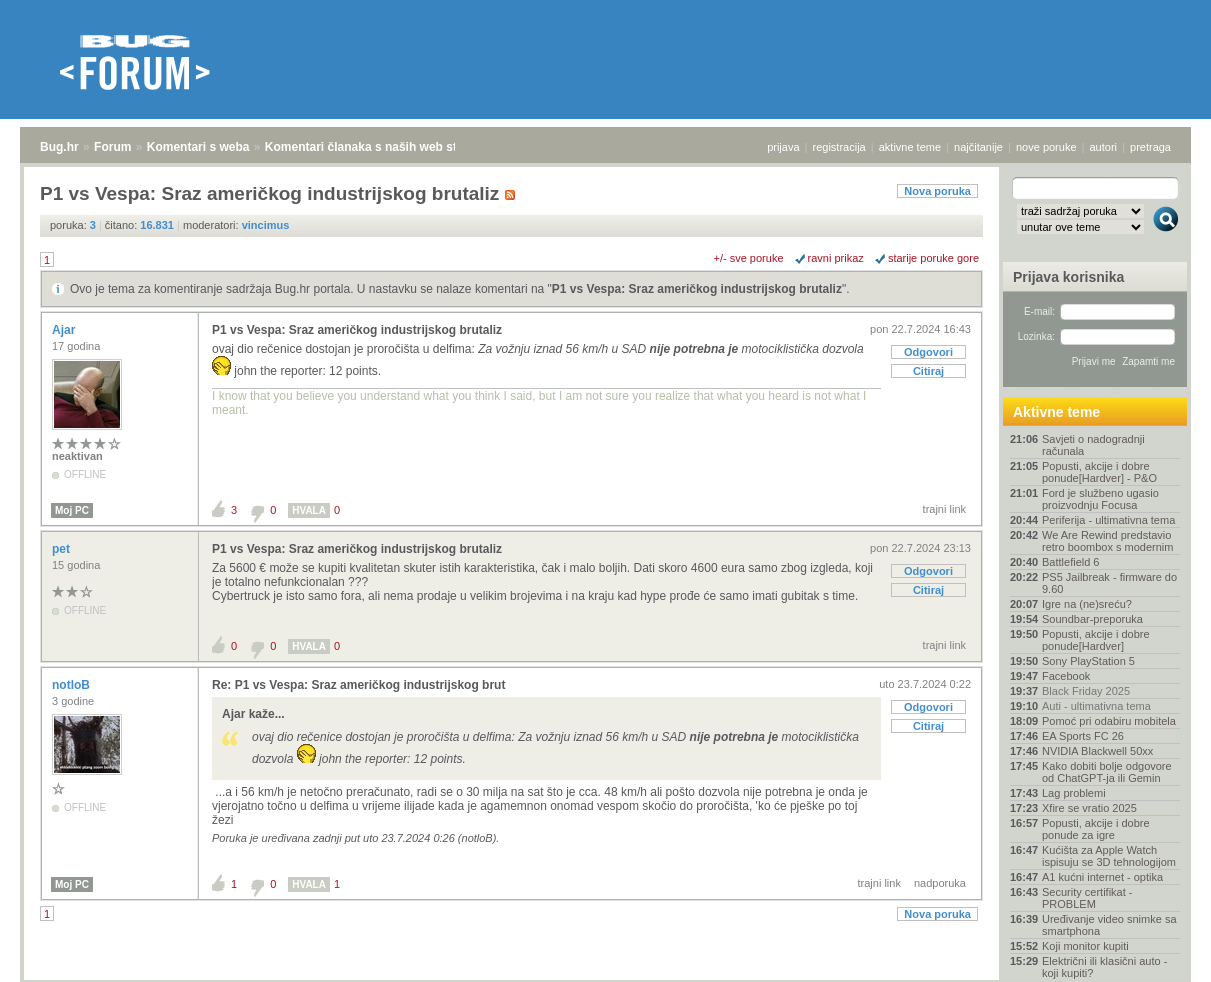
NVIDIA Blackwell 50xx (1097, 751)
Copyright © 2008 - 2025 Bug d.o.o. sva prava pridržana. (606, 976)
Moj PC (72, 510)
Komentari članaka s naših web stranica (378, 147)
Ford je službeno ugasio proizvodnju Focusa (1100, 499)
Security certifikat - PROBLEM (1087, 898)
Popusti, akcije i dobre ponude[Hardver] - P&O (1099, 472)
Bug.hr (59, 147)
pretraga (1150, 147)
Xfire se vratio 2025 (1089, 808)
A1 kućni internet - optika (1102, 877)
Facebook (1066, 676)
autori (1104, 147)
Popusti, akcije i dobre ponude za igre (1096, 829)
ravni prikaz (836, 258)
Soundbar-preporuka (1092, 619)
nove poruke (1046, 147)
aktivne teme (910, 147)
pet (62, 549)
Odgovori (928, 352)
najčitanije (978, 147)
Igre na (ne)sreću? (1087, 604)
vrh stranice (1156, 953)
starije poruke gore (933, 258)
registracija (839, 147)
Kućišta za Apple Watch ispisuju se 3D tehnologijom (1109, 856)
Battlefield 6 (1070, 562)
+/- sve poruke (749, 258)
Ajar (65, 330)
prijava (783, 147)
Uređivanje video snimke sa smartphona (1109, 925)
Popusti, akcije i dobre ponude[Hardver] (1096, 640)
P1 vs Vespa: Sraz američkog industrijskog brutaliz (697, 289)
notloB (72, 685)
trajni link (944, 509)
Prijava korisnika (1068, 277)
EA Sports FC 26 (1083, 736)
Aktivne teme (1056, 412)
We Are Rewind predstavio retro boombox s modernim (1107, 541)
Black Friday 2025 (1086, 691)
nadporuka (940, 883)
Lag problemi (1074, 793)
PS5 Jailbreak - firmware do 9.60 (1109, 583)
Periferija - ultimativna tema (1108, 520)
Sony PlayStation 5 (1088, 661)
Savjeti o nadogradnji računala (1093, 445)
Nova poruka (937, 191)
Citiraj (928, 371)
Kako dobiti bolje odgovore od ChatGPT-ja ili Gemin (1107, 772)
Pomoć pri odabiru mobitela (1109, 721)
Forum (112, 147)
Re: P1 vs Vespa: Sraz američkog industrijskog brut (358, 685)
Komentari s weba (198, 147)
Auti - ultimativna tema (1096, 706)
